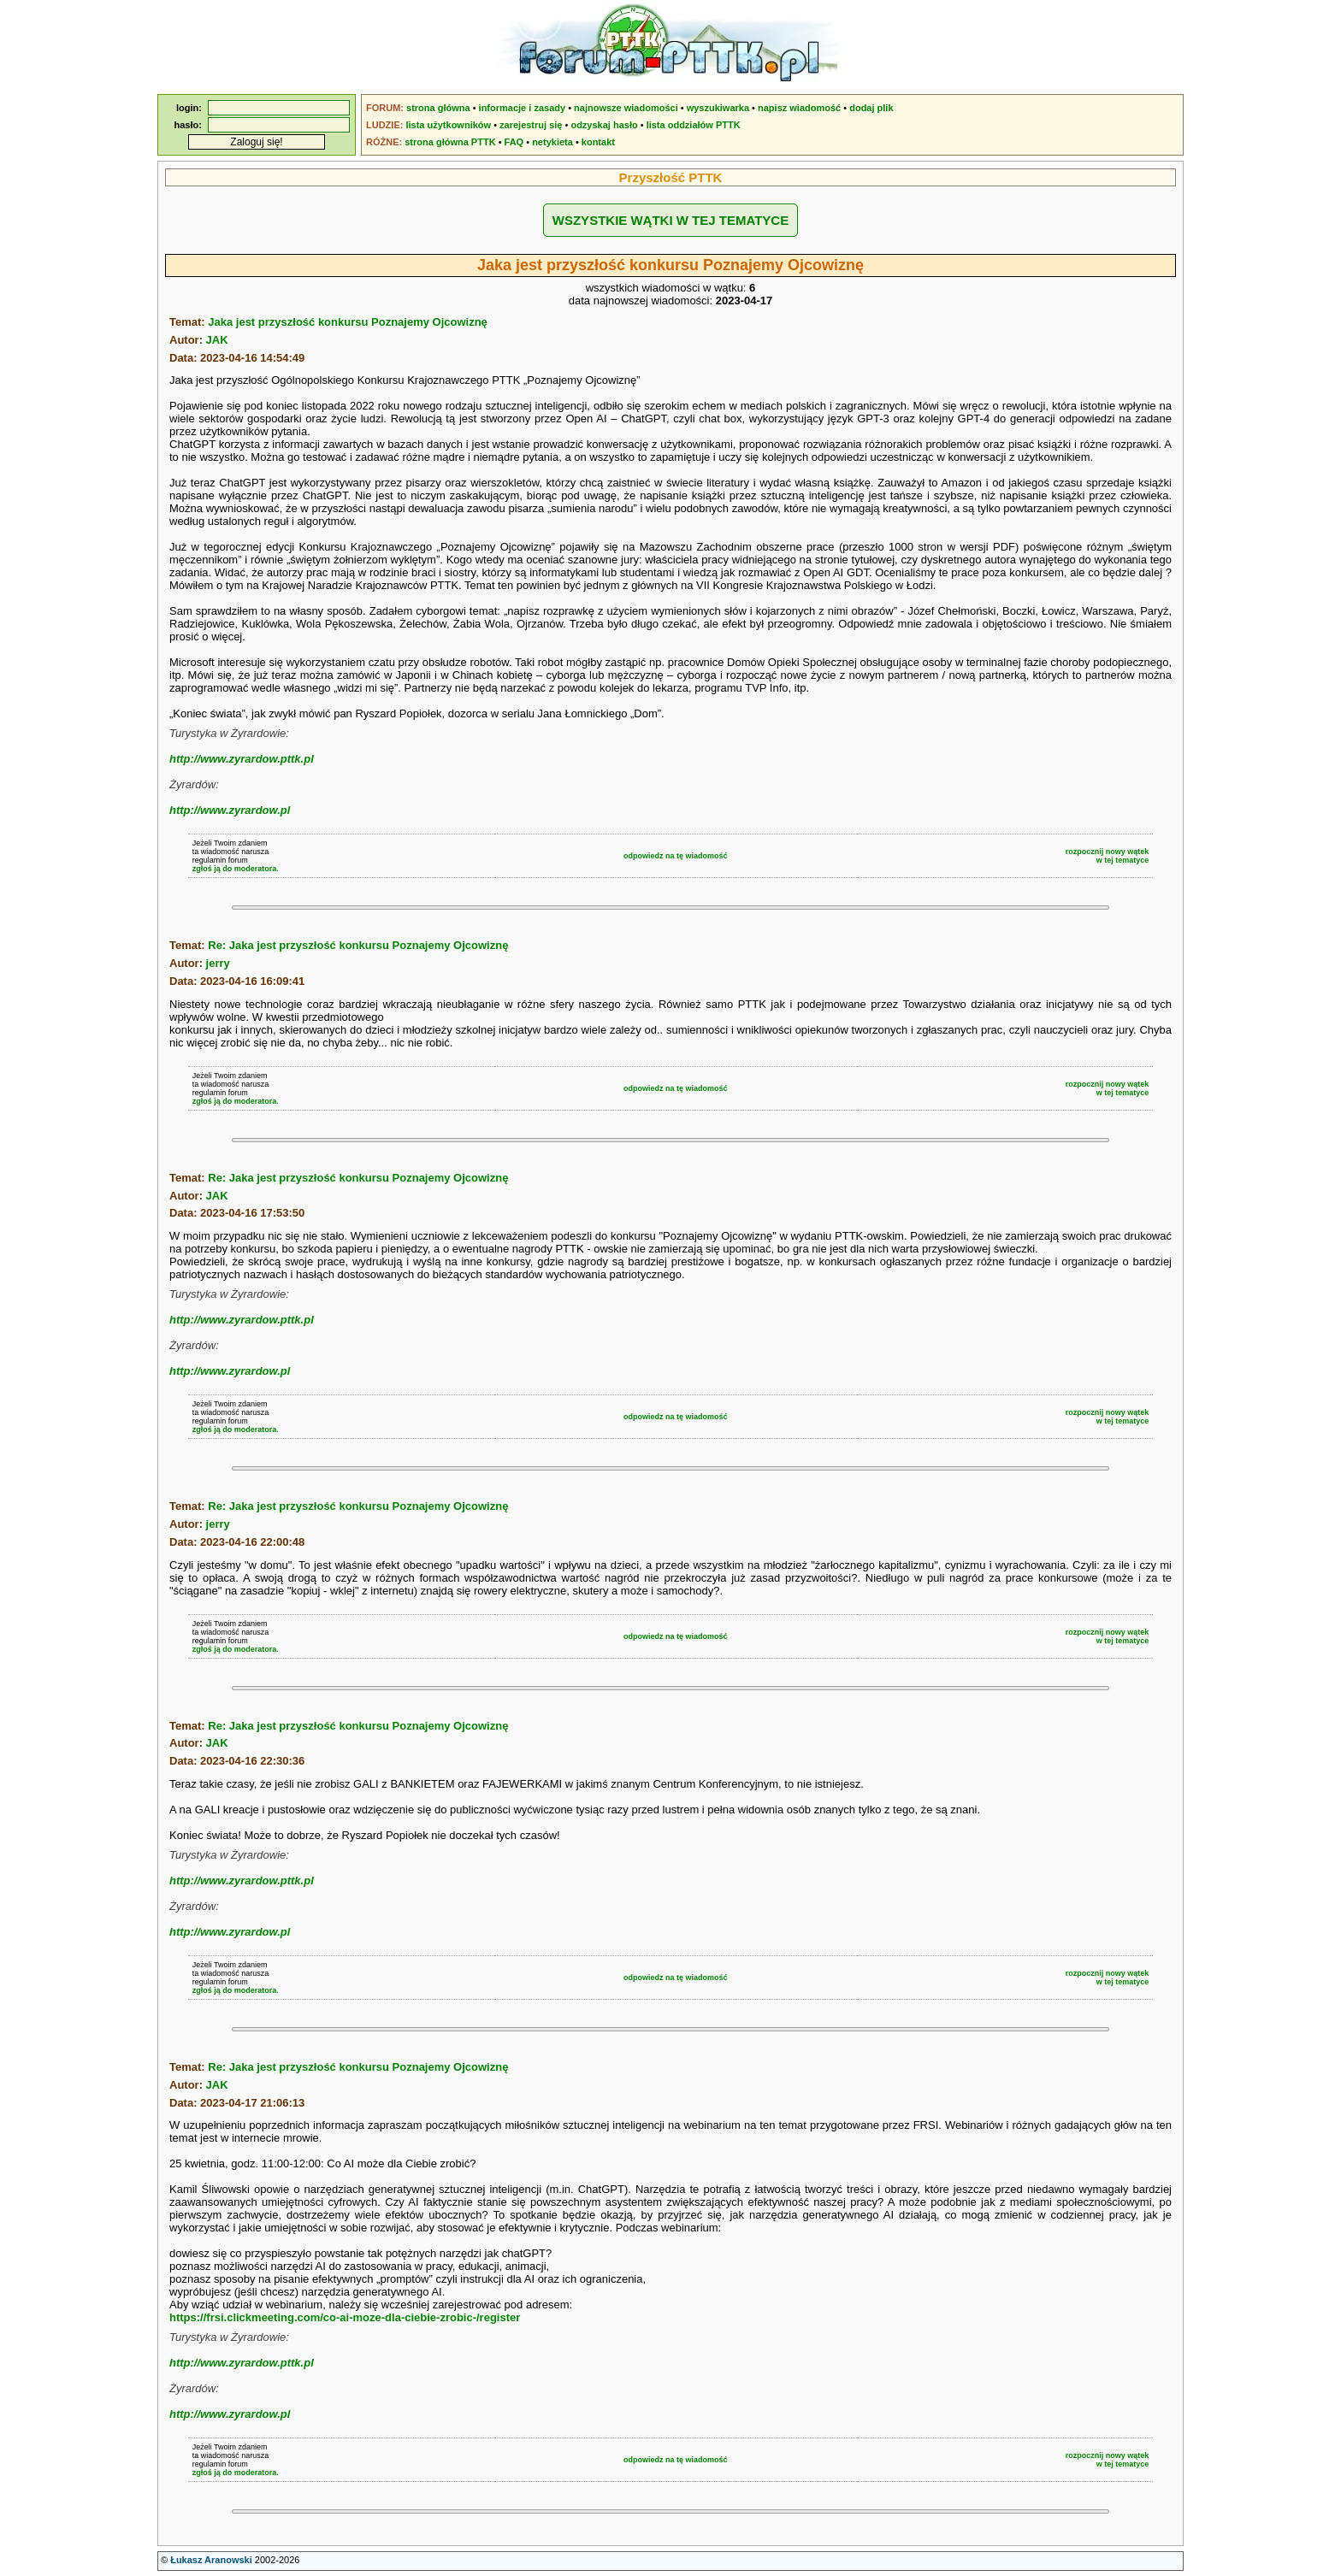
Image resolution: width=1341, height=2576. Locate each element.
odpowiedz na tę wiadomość (675, 856)
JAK (217, 339)
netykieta (552, 142)
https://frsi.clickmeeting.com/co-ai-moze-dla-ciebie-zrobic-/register (344, 2317)
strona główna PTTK (450, 142)
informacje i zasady (522, 108)
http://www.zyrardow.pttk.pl (241, 758)
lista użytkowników (448, 125)
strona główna (438, 108)
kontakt (598, 142)
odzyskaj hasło (603, 125)
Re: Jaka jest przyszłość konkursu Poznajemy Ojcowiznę (358, 945)
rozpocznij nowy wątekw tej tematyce (1107, 855)
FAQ (514, 142)
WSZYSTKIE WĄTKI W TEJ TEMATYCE (670, 220)
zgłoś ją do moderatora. (235, 868)
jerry (218, 963)
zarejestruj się (530, 125)
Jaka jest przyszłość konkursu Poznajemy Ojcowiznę (347, 321)
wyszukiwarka (718, 108)
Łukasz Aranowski (211, 2560)
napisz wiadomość (799, 108)
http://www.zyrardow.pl (229, 810)
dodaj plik (871, 108)
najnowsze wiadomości (626, 108)
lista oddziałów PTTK (694, 125)
